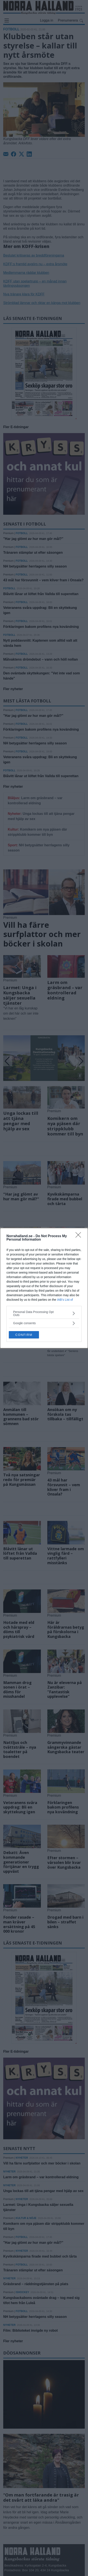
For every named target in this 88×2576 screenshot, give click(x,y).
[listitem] (44, 1313)
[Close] (80, 1236)
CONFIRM (23, 1334)
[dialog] (44, 1288)
